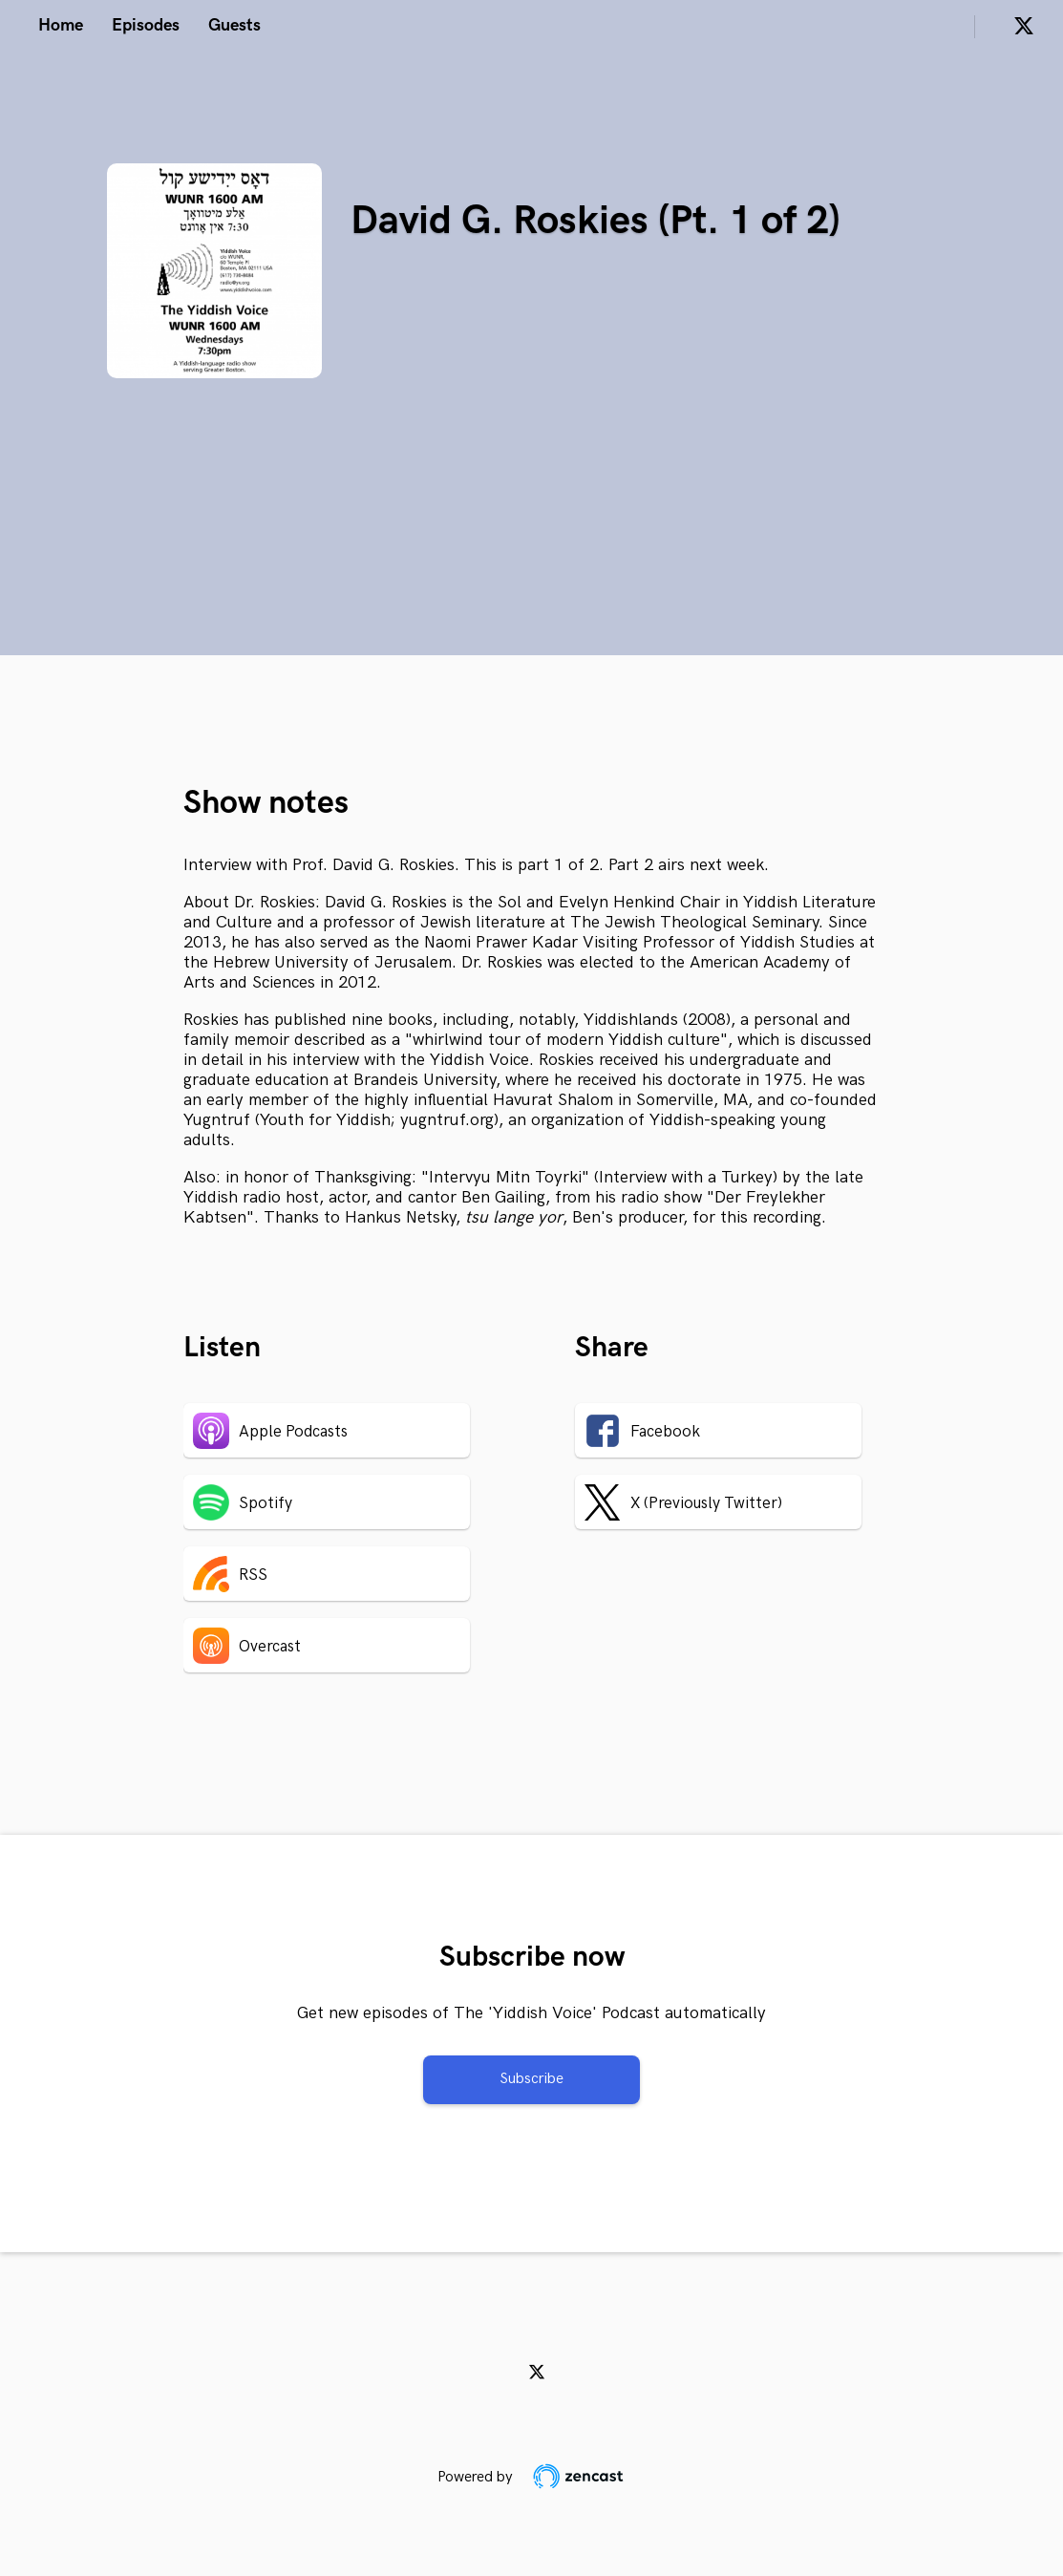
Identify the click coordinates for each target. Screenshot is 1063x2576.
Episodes (146, 25)
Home (60, 25)
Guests (234, 25)
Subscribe (531, 2079)
